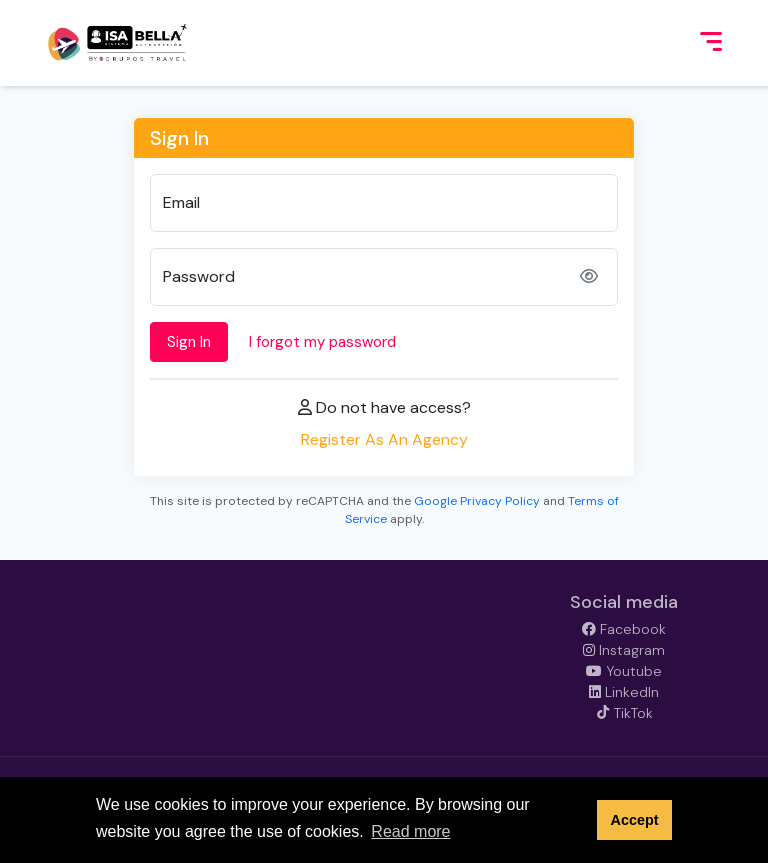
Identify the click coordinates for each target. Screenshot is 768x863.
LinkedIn (624, 692)
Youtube (624, 671)
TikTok (624, 713)
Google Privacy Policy (477, 501)
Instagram (624, 650)
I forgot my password (322, 342)
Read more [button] (410, 831)
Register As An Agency (384, 439)
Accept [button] (634, 820)
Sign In (189, 342)
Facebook (624, 629)
